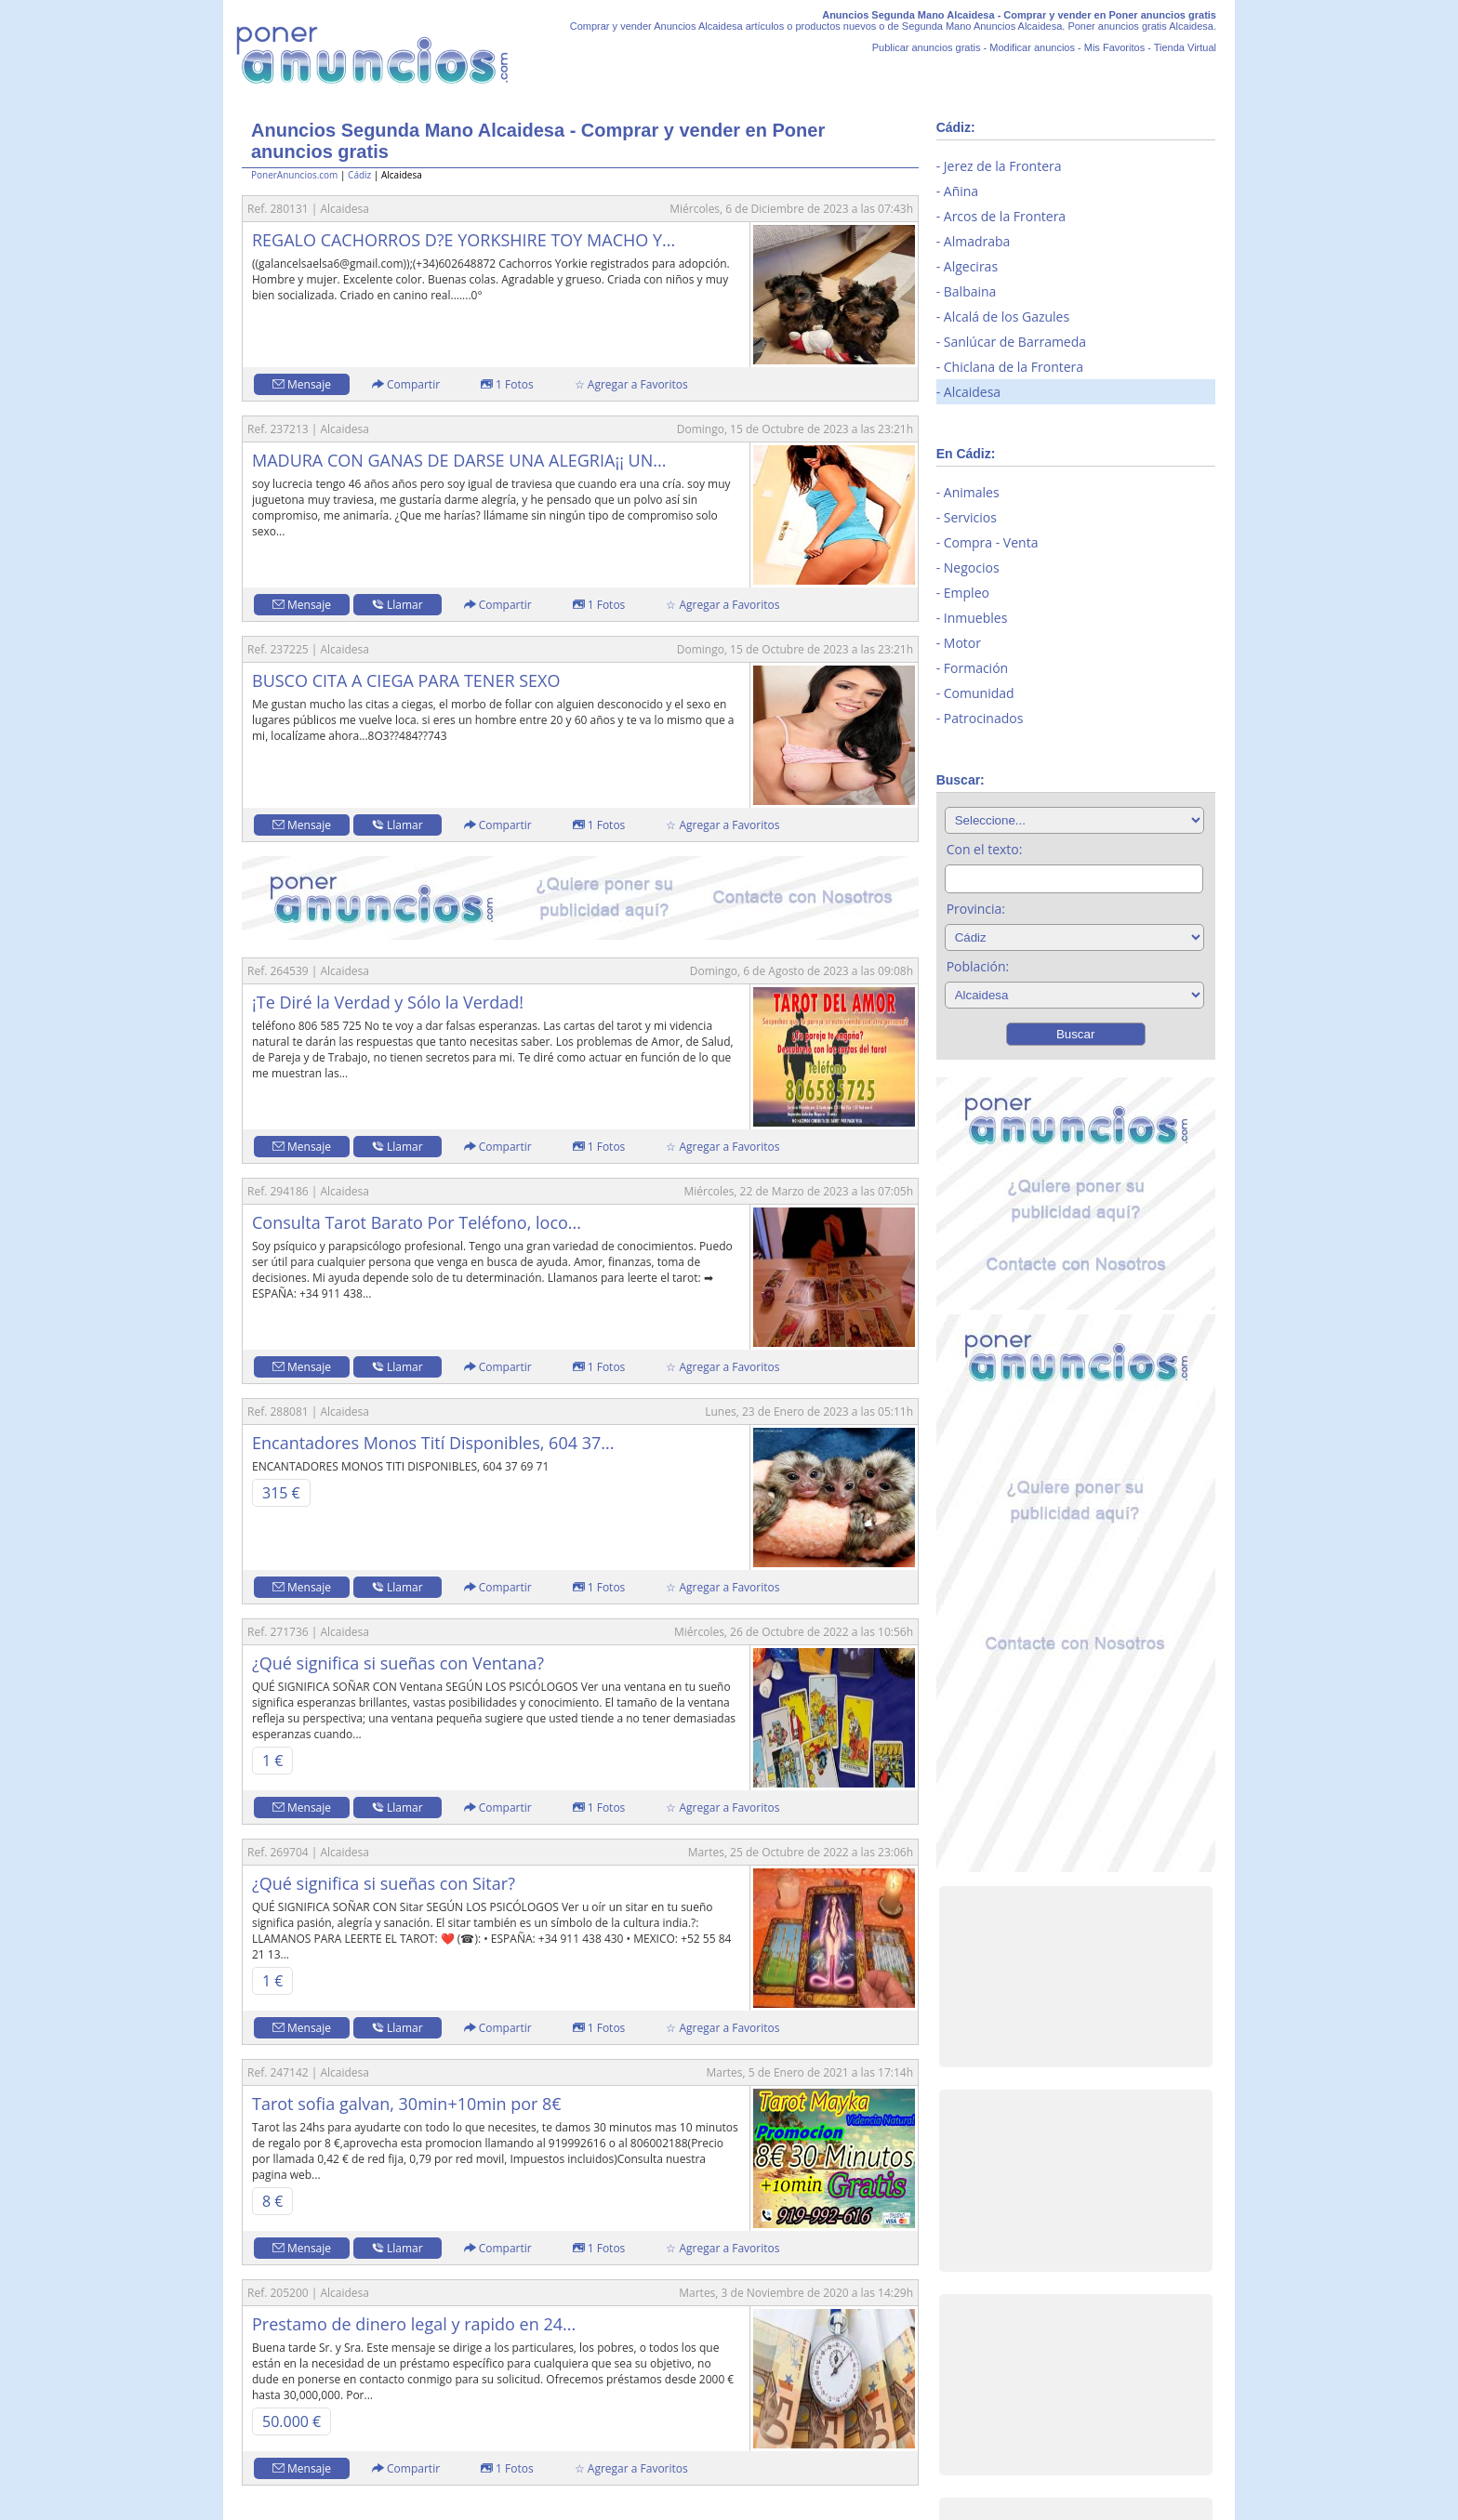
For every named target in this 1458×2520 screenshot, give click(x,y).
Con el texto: (985, 849)
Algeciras (971, 266)
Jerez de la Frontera (1003, 166)
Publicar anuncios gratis (926, 47)
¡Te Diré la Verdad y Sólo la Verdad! (388, 1002)
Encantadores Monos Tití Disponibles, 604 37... (433, 1443)
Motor (962, 643)
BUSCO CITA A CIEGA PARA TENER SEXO (406, 680)
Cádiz (359, 174)
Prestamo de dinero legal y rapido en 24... (414, 2324)
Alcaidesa (972, 392)
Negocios (972, 567)
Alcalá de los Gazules (1006, 316)
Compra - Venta (991, 542)
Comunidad (979, 693)
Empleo (966, 592)
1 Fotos (507, 384)
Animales (972, 492)
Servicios (970, 517)
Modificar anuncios (1032, 47)
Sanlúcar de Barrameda (1015, 341)
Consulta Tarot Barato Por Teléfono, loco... (416, 1222)
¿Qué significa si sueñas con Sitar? (383, 1883)
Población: (978, 966)
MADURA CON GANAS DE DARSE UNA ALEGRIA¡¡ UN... (459, 460)
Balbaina (970, 291)
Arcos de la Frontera (1005, 216)
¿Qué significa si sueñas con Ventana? (398, 1663)
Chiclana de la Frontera (1013, 367)
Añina (961, 191)
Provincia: (976, 908)
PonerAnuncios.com (294, 174)
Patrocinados (984, 718)
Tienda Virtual (1185, 47)
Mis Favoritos (1114, 47)
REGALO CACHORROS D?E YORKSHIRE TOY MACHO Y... (463, 240)
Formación (976, 668)
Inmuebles (976, 618)
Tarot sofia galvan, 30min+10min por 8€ (407, 2103)
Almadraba (977, 241)
